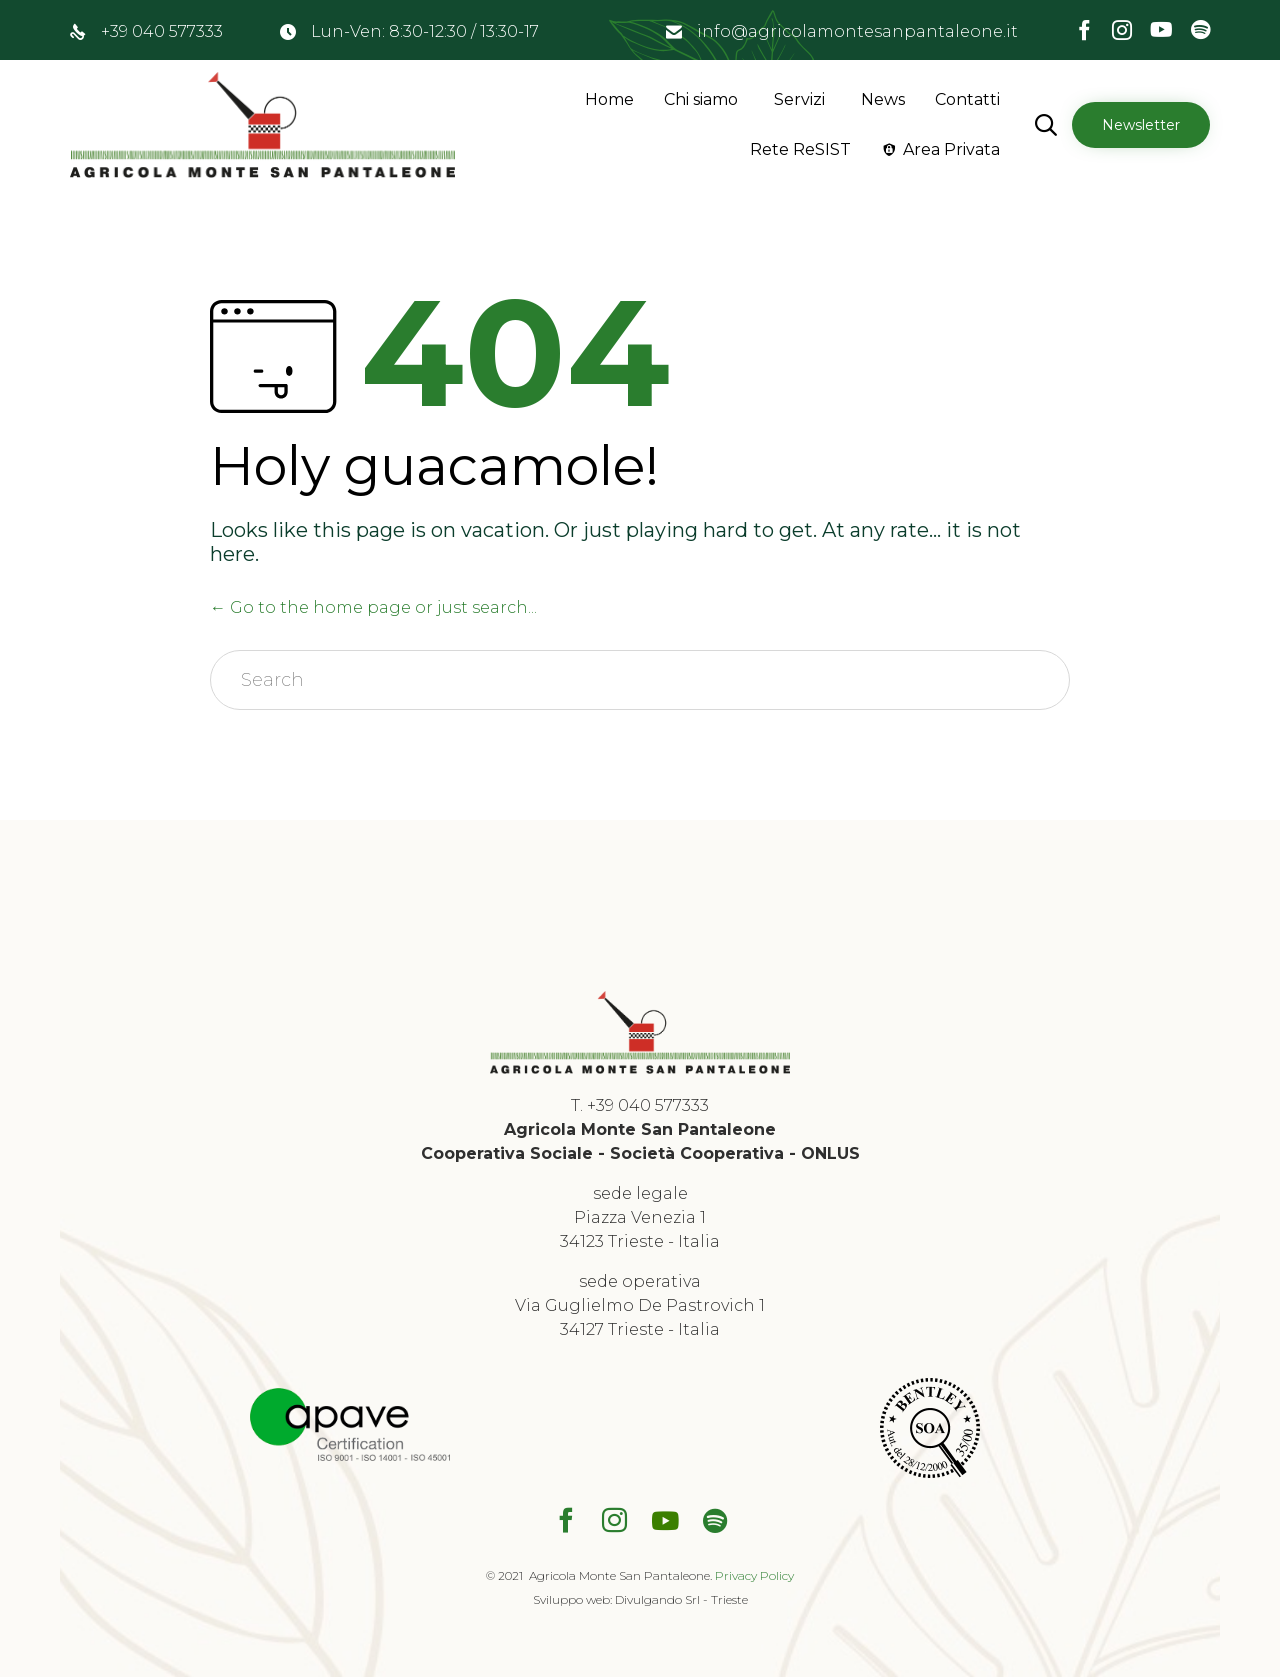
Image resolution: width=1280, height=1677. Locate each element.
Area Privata (951, 149)
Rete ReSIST (800, 149)
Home (609, 99)
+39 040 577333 (162, 31)
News (883, 99)
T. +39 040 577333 (640, 1105)
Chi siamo (701, 99)
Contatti (967, 99)
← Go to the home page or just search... (373, 607)
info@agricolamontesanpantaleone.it (857, 31)
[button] (1141, 125)
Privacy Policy (754, 1575)
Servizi (799, 99)
